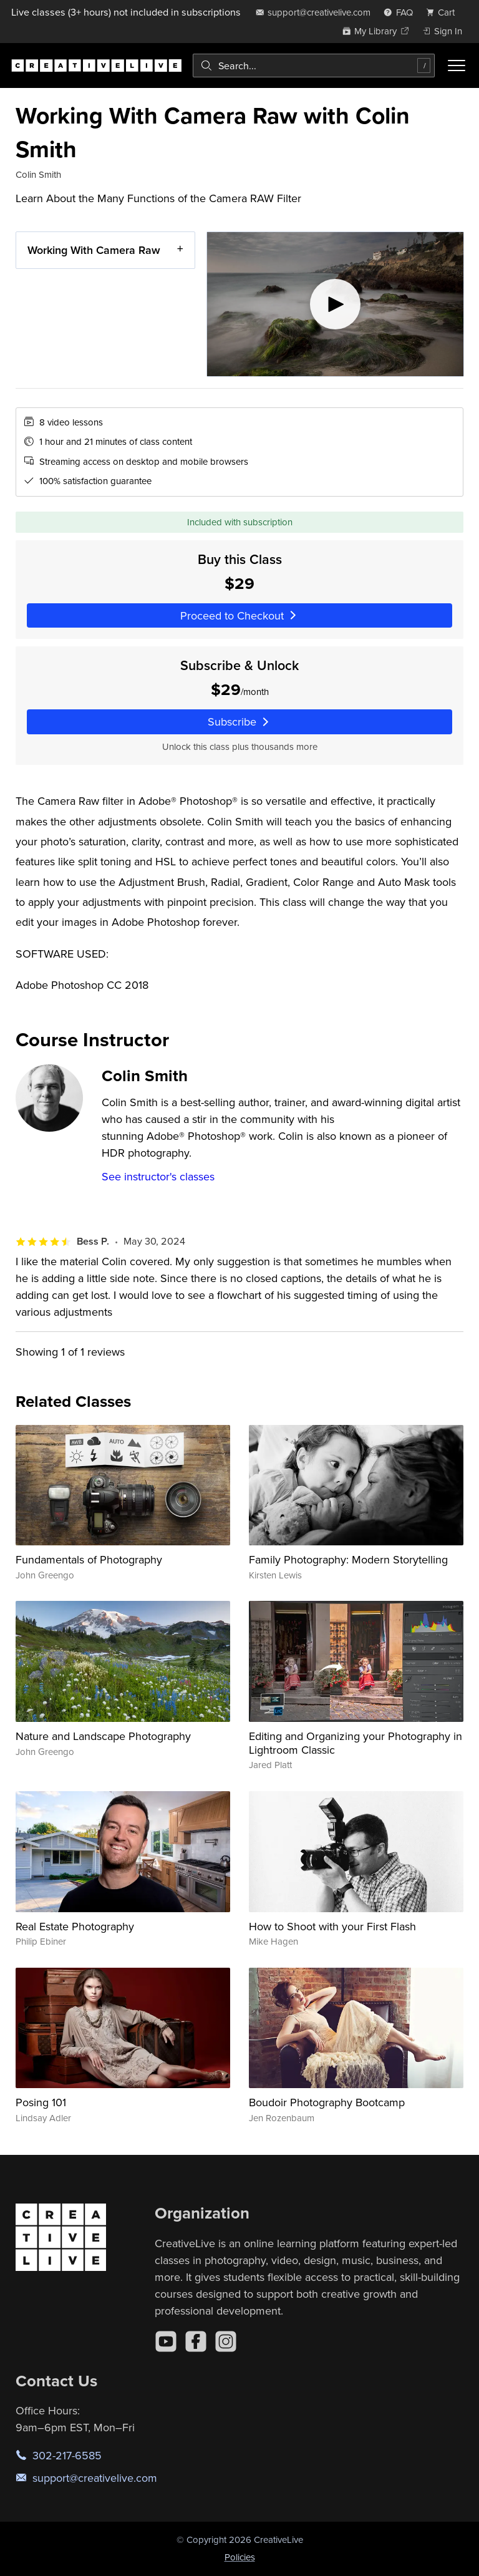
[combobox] (313, 65)
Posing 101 (41, 2102)
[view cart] (444, 12)
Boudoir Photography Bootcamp (327, 2102)
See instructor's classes (158, 1176)
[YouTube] (166, 2341)
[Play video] (335, 304)
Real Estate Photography (75, 1926)
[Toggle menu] (456, 65)
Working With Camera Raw (93, 250)
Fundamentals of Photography (89, 1559)
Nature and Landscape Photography (103, 1736)
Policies (240, 2557)
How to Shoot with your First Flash (332, 1926)
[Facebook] (196, 2341)
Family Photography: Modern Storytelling (348, 1559)
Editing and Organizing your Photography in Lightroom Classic (355, 1742)
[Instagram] (226, 2341)
